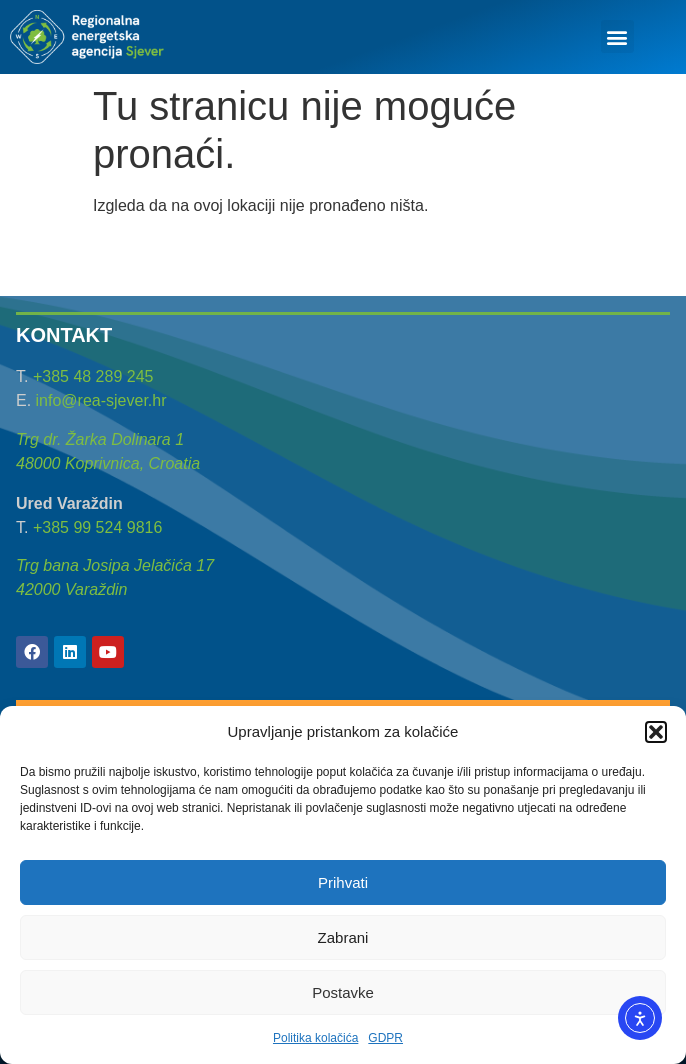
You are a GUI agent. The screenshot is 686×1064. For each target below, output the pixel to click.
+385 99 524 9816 (97, 527)
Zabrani (343, 937)
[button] (656, 732)
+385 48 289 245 (93, 376)
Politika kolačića (315, 1038)
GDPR (385, 1038)
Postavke (343, 992)
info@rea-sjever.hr (101, 400)
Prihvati (343, 882)
